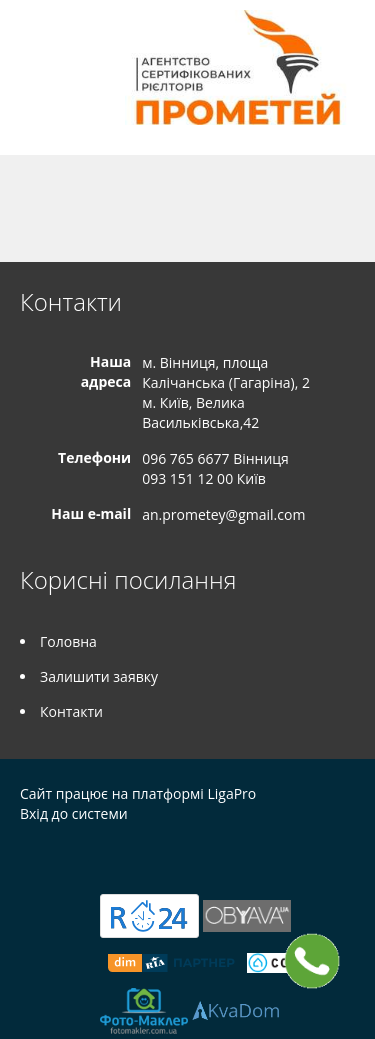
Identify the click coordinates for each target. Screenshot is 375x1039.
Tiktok (150, 856)
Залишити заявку (99, 676)
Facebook (25, 856)
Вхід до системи (74, 813)
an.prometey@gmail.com (223, 514)
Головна (68, 641)
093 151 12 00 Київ (204, 478)
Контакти (71, 711)
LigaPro (231, 793)
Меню (37, 47)
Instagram (106, 856)
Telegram (62, 856)
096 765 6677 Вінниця (215, 458)
